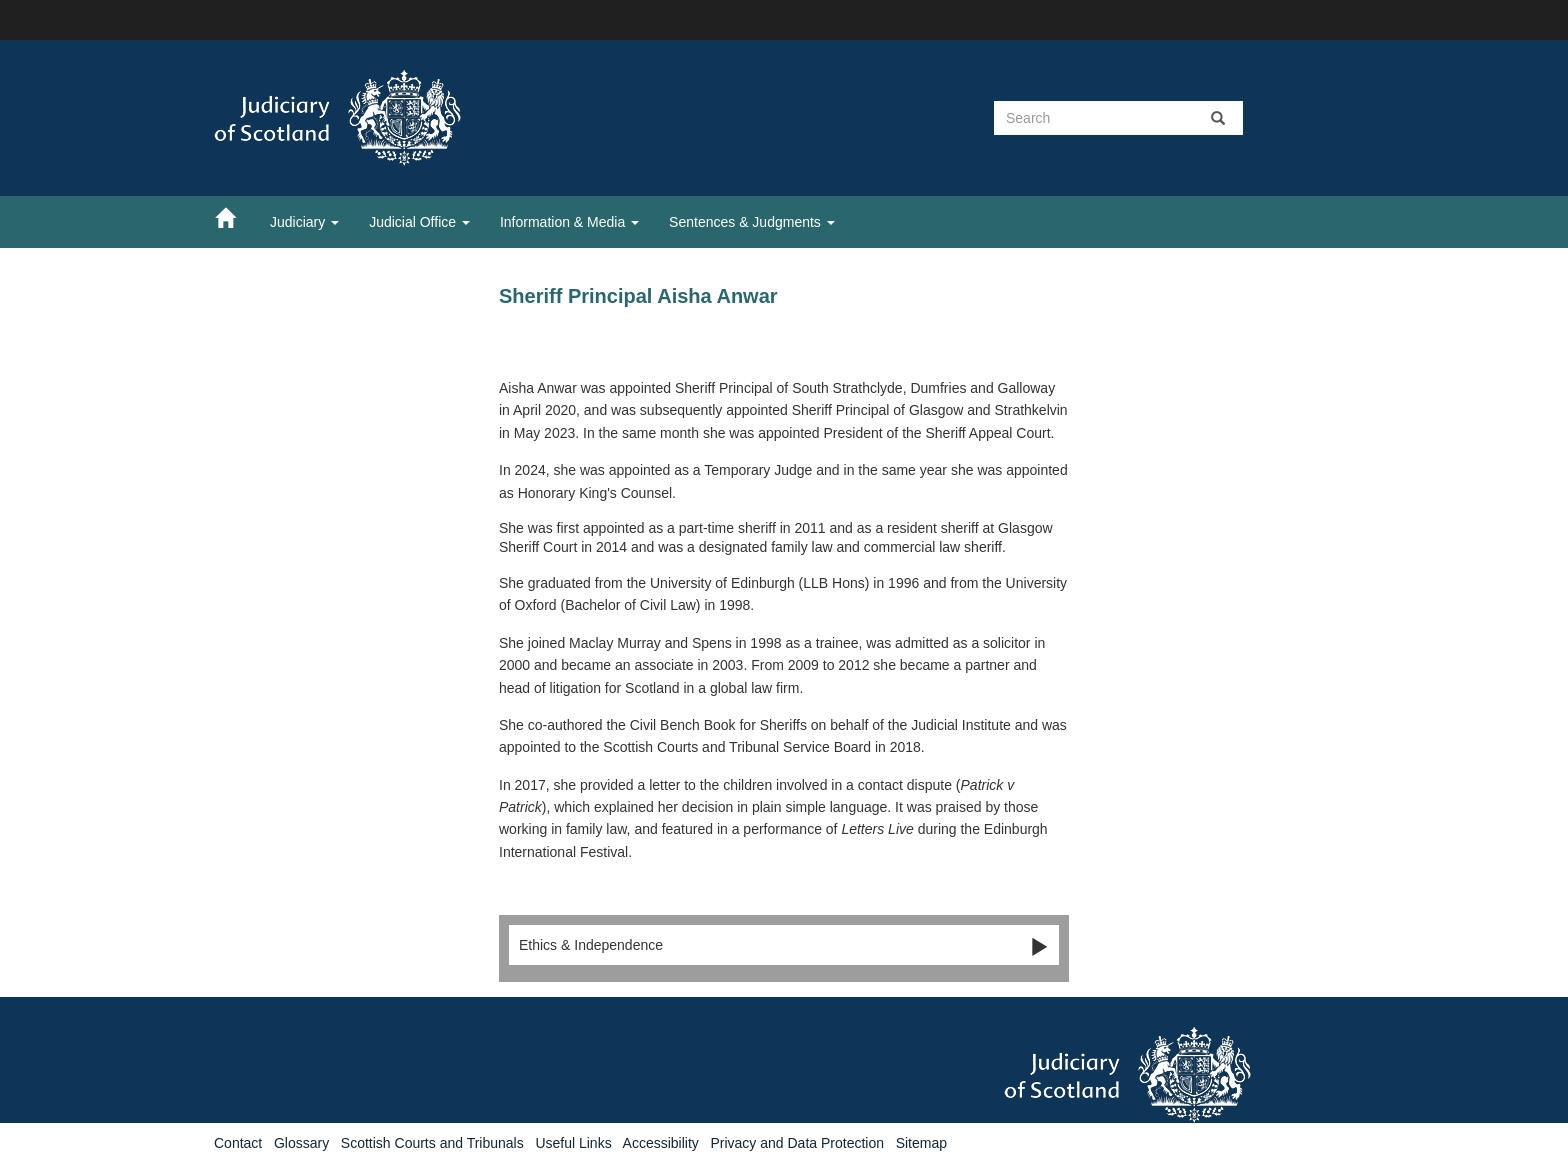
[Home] (235, 217)
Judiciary (304, 222)
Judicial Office (419, 222)
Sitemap (921, 1143)
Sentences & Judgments (752, 222)
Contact (238, 1143)
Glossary (301, 1143)
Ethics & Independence (784, 946)
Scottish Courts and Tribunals (432, 1143)
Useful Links (573, 1143)
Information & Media (569, 222)
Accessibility (661, 1143)
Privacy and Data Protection (797, 1143)
